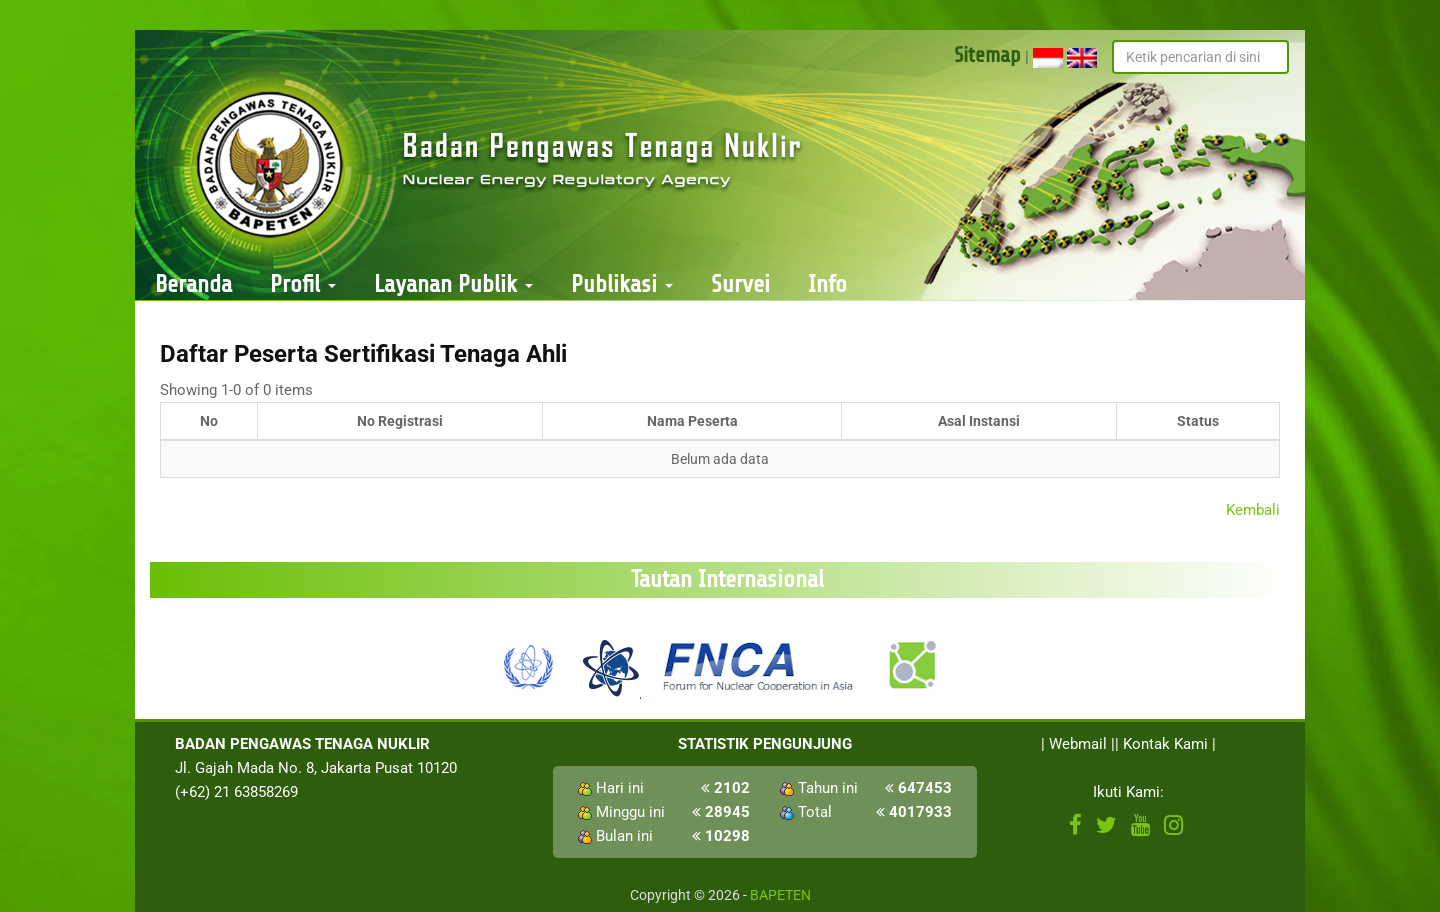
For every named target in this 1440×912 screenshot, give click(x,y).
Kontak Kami (1165, 744)
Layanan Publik (453, 284)
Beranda (193, 284)
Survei (740, 284)
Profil (303, 284)
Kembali (1253, 510)
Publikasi (622, 284)
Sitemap (987, 55)
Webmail (1078, 744)
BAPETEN (780, 895)
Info (827, 284)
